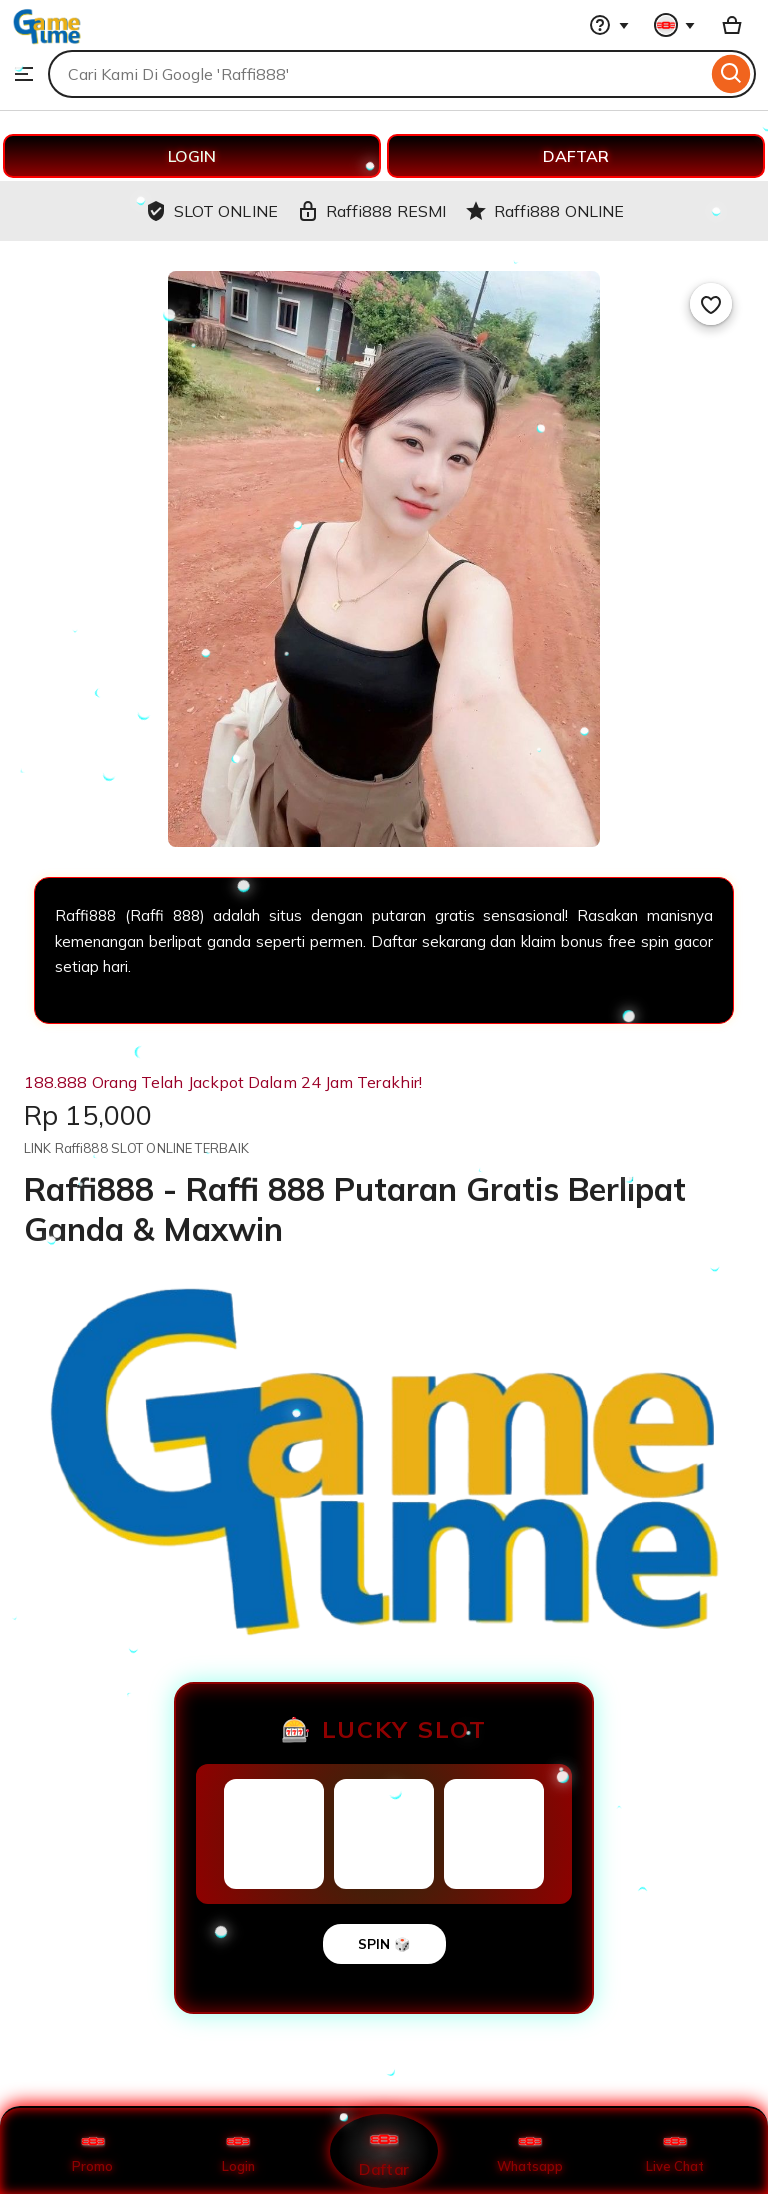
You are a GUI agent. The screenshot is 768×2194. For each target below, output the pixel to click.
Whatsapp (530, 2151)
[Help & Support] (609, 25)
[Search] (731, 74)
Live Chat (675, 2151)
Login (238, 2151)
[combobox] (377, 74)
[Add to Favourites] (711, 304)
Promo (92, 2151)
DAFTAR (576, 156)
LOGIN (192, 156)
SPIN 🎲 (384, 1944)
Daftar (384, 2150)
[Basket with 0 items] (732, 25)
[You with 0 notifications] (675, 25)
